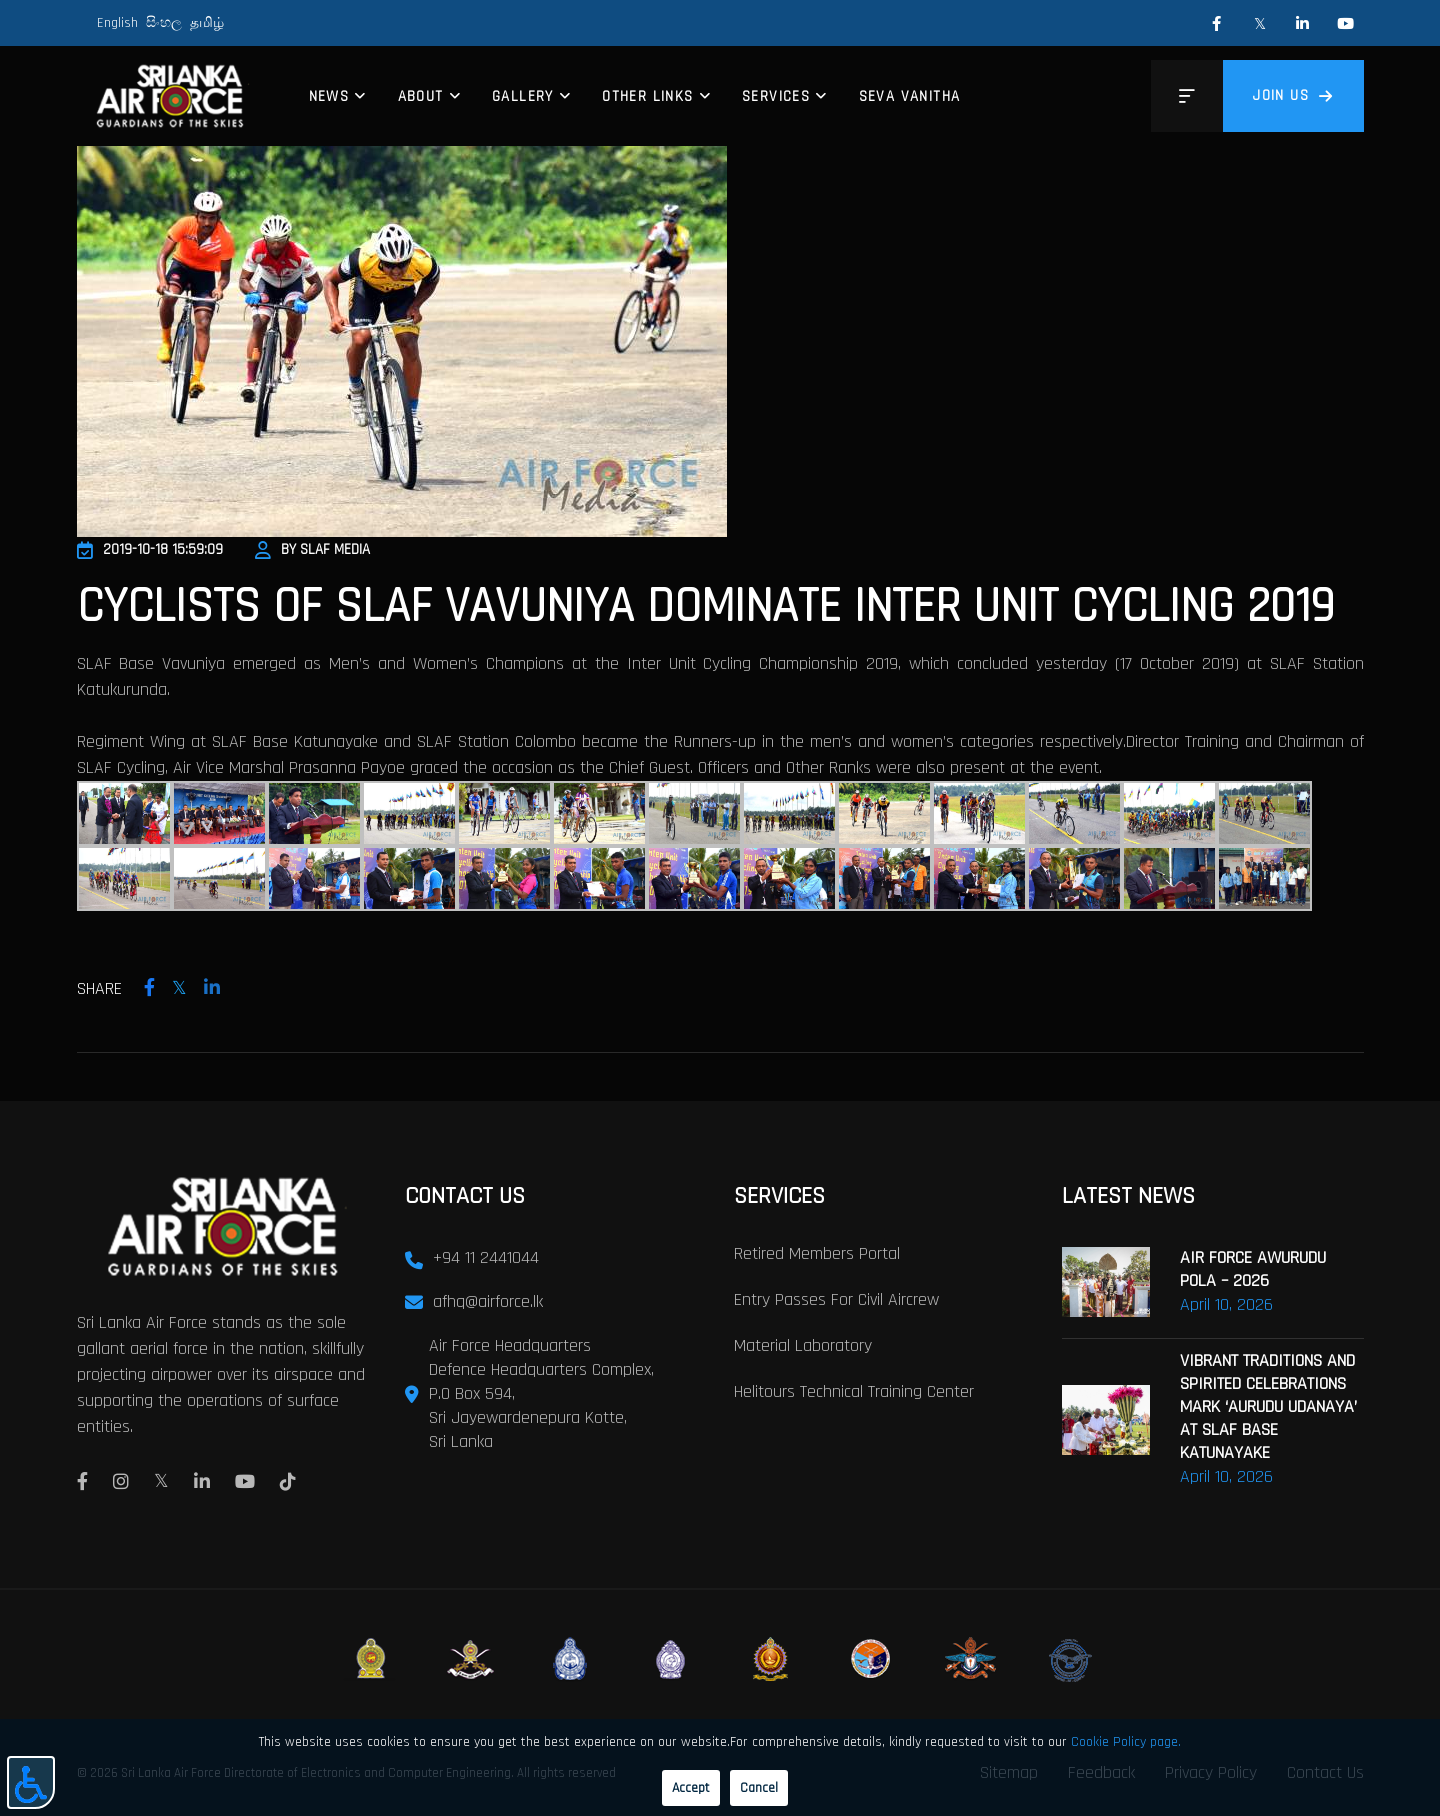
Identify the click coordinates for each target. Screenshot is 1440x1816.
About (421, 96)
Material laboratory (803, 1345)
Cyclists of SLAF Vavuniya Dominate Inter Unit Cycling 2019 (705, 607)
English (117, 23)
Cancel (759, 1788)
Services (776, 96)
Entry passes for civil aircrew (836, 1299)
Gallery (523, 96)
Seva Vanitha (910, 96)
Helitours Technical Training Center (854, 1391)
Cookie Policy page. (1126, 1742)
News (329, 96)
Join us (1293, 95)
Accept (691, 1788)
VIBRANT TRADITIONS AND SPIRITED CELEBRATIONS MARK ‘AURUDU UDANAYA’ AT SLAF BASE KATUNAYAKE (1268, 1406)
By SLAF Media (312, 549)
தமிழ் (207, 23)
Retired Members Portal (817, 1253)
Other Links (647, 96)
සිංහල (164, 23)
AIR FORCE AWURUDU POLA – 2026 (1253, 1269)
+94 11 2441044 (486, 1257)
